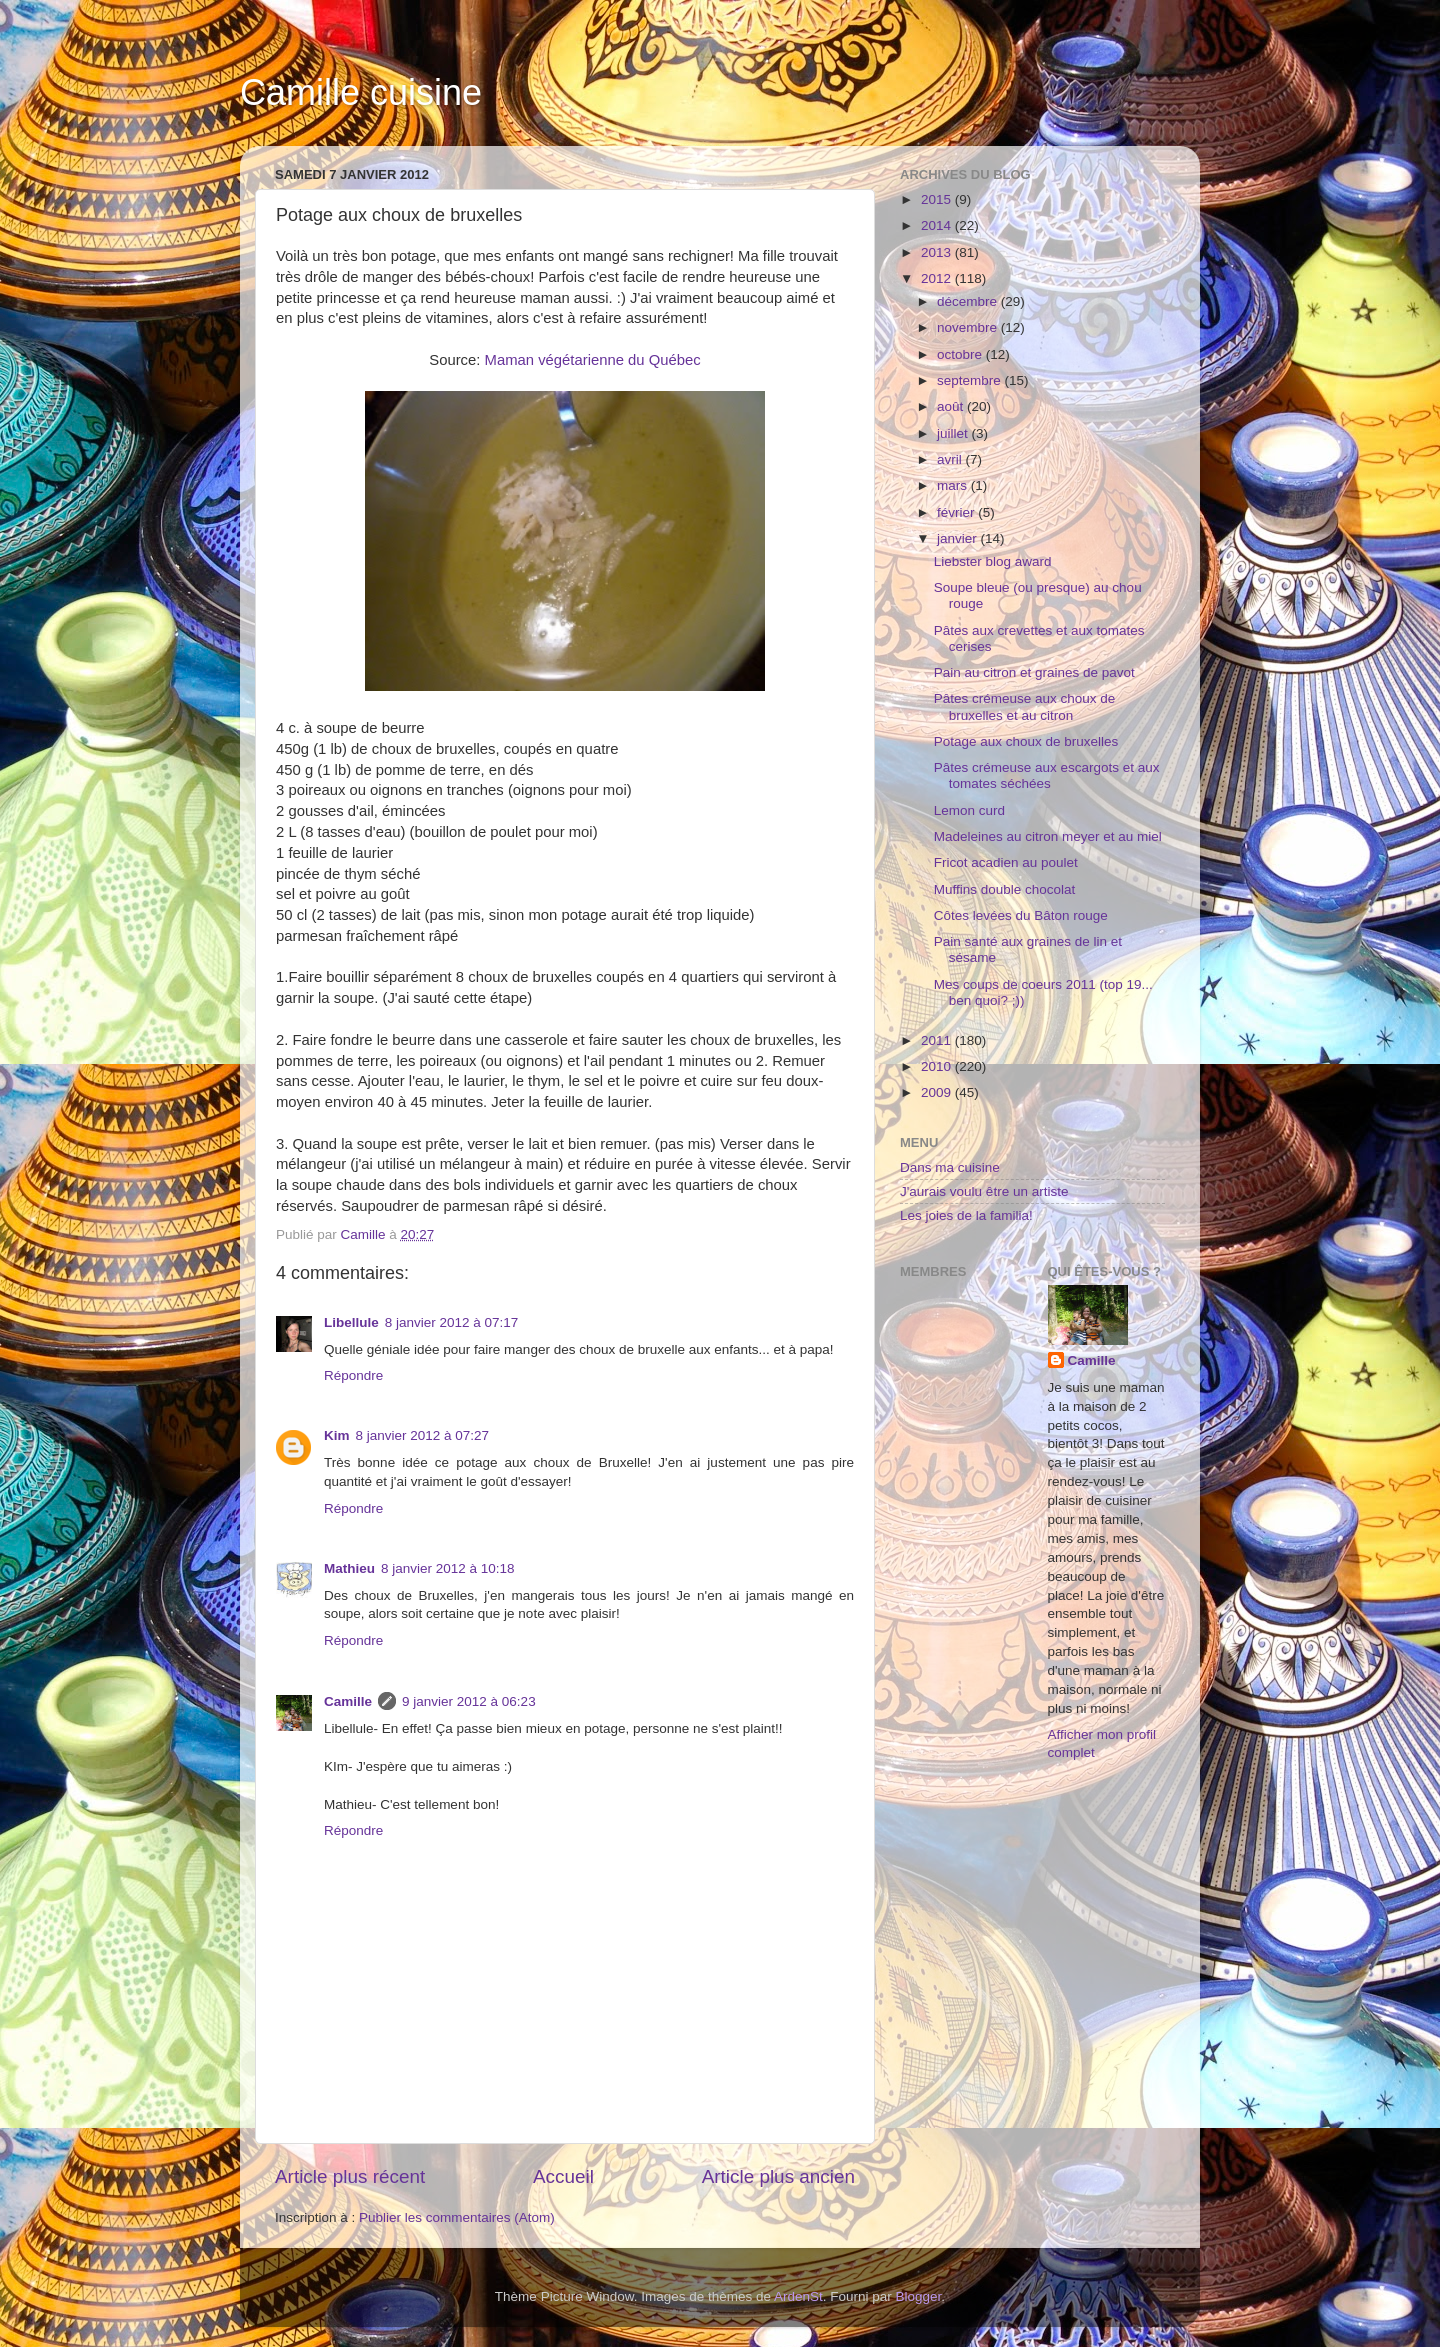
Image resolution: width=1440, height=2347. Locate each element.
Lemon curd (969, 810)
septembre (971, 380)
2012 (938, 278)
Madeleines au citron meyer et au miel (1048, 836)
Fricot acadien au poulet (1006, 862)
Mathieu (349, 1568)
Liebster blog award (993, 561)
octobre (961, 354)
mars (954, 485)
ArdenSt (798, 2296)
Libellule (351, 1322)
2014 (938, 225)
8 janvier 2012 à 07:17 (452, 1322)
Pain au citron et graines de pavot (1034, 672)
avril (951, 459)
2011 (938, 1040)
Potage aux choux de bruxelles (1026, 741)
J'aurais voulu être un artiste (984, 1191)
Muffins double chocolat (1005, 889)
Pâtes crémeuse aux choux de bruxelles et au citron (1025, 706)
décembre (969, 301)
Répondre (353, 1375)
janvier (959, 538)
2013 (938, 252)
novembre (969, 327)
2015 (938, 199)
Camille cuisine (361, 92)
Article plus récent (350, 2176)
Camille (348, 1701)
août (952, 406)
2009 (938, 1092)
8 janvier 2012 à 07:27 (423, 1435)
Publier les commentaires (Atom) (457, 2217)
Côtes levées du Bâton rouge (1021, 915)
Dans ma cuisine (950, 1167)
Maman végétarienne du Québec (593, 360)
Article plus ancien (778, 2176)
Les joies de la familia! (966, 1215)
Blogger (919, 2296)
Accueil (563, 2176)
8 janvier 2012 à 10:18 (448, 1568)
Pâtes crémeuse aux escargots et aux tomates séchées (1047, 775)
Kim (337, 1435)
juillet (954, 433)
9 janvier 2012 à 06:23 (469, 1701)
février (957, 512)
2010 (938, 1066)
